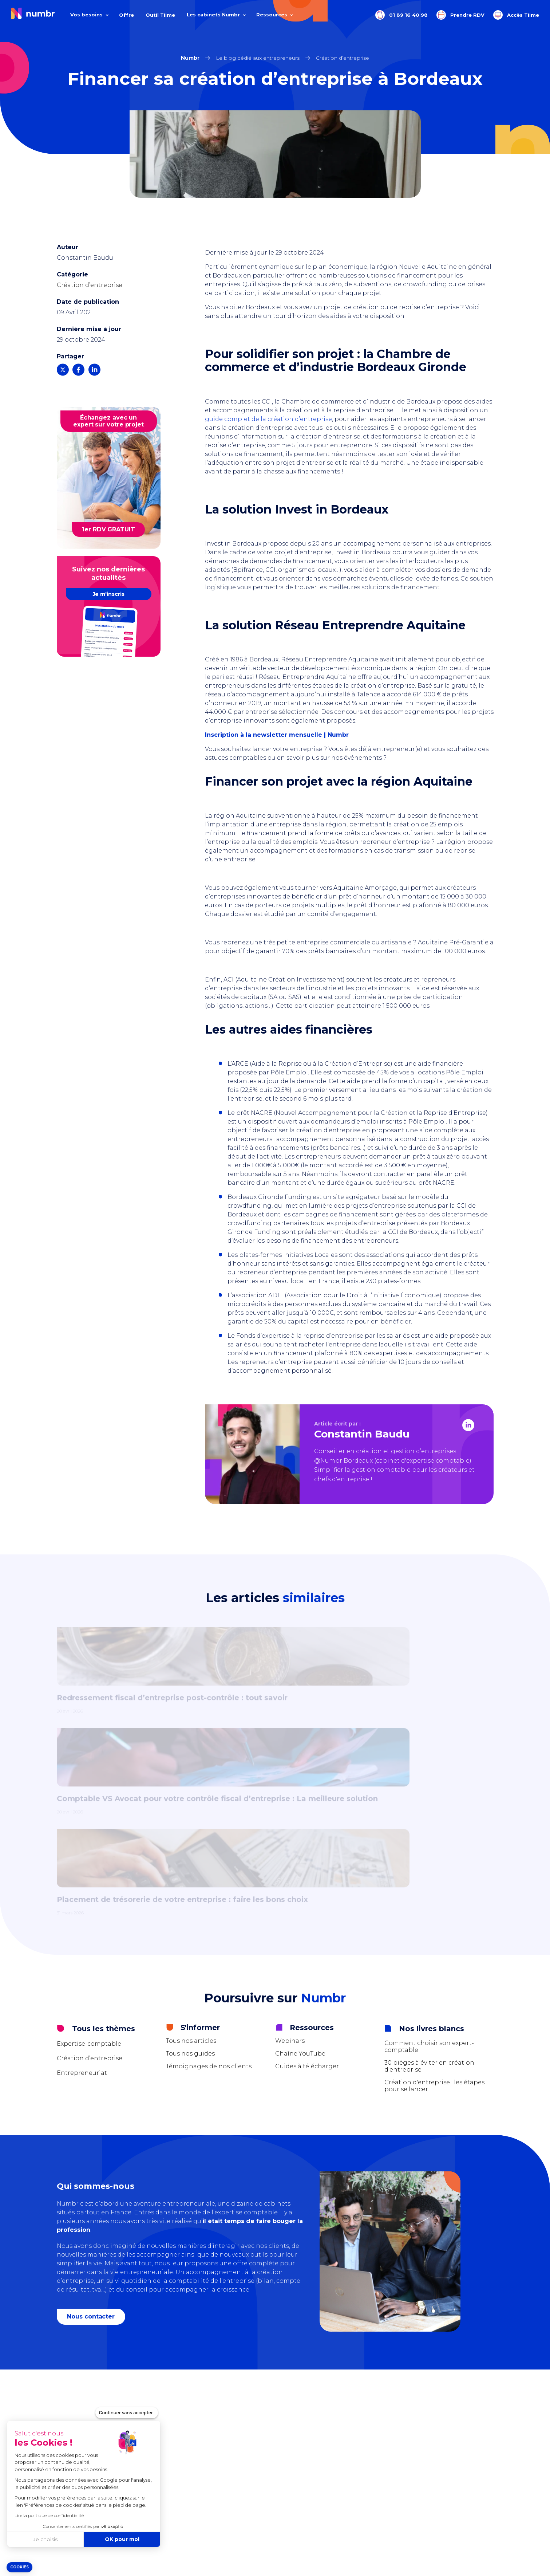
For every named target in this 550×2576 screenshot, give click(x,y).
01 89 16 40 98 (401, 15)
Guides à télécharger (307, 1883)
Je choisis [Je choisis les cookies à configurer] (45, 2539)
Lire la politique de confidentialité (49, 2515)
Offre (126, 15)
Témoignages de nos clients (209, 1883)
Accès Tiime (516, 15)
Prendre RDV (460, 15)
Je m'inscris (108, 594)
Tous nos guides (190, 1870)
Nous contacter (92, 2133)
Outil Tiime (160, 15)
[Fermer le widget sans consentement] (126, 2413)
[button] (19, 2567)
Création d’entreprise (89, 285)
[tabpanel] (275, 1690)
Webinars (290, 1858)
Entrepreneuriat (82, 1890)
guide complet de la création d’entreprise (268, 419)
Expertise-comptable (89, 1860)
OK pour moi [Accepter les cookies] (122, 2539)
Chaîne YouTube (300, 1870)
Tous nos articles (191, 1858)
